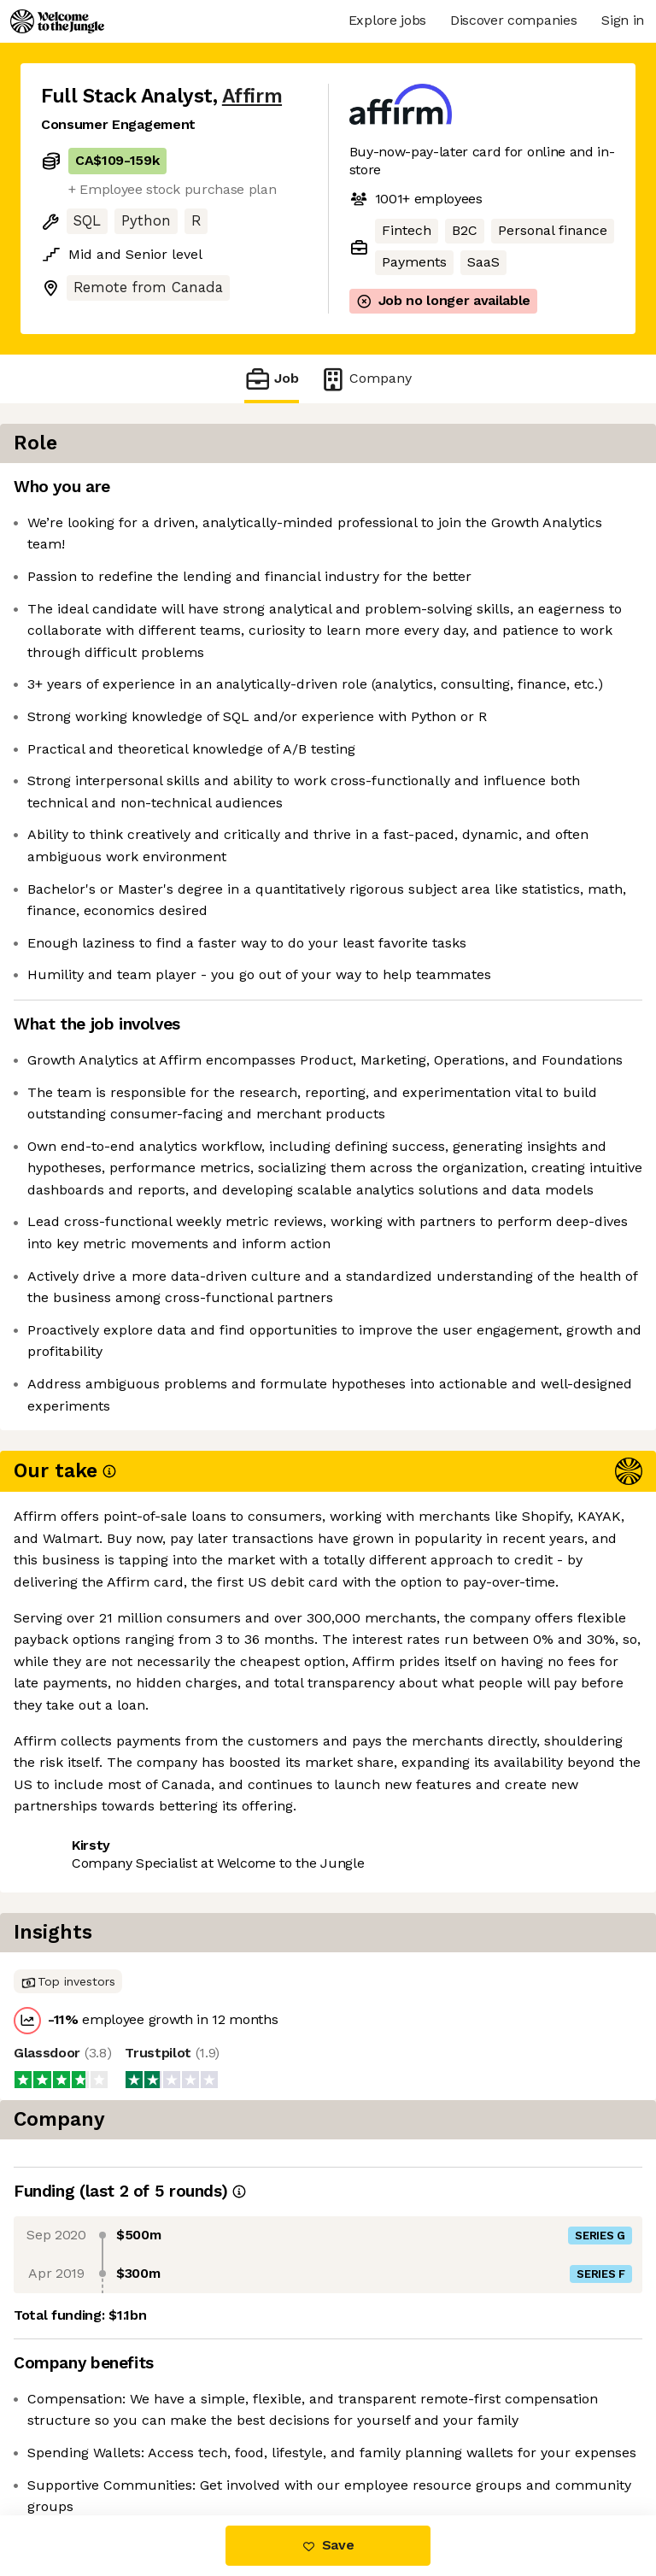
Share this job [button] (88, 2194)
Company (365, 379)
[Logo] (57, 21)
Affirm (252, 96)
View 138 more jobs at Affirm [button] (135, 2226)
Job (271, 379)
